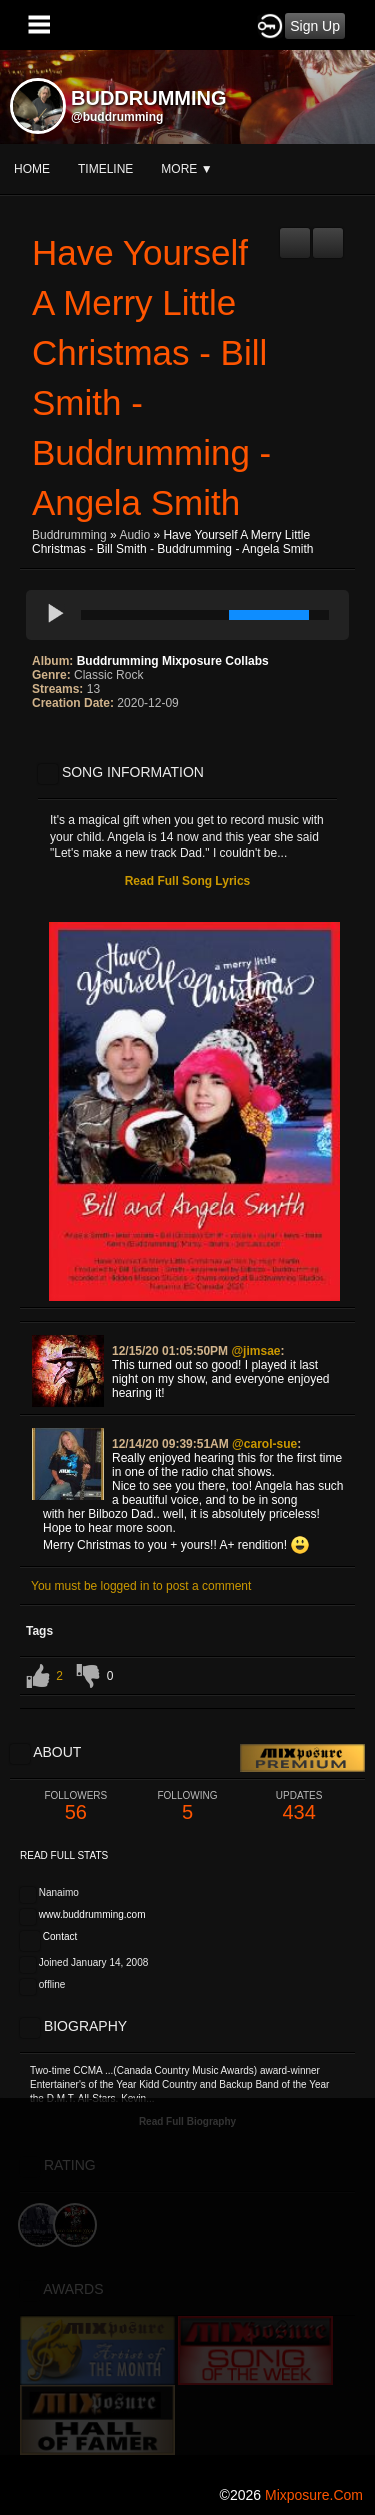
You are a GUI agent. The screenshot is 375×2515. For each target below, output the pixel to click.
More (186, 169)
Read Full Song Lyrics (188, 881)
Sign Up (315, 26)
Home (32, 169)
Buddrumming (69, 535)
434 (299, 1806)
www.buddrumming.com (92, 1914)
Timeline (105, 169)
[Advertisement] (187, 2285)
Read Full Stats (64, 1855)
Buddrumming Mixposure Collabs (173, 661)
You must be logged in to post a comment (141, 1586)
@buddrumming (117, 117)
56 (76, 1806)
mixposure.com (314, 2495)
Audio (134, 535)
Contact (60, 1936)
